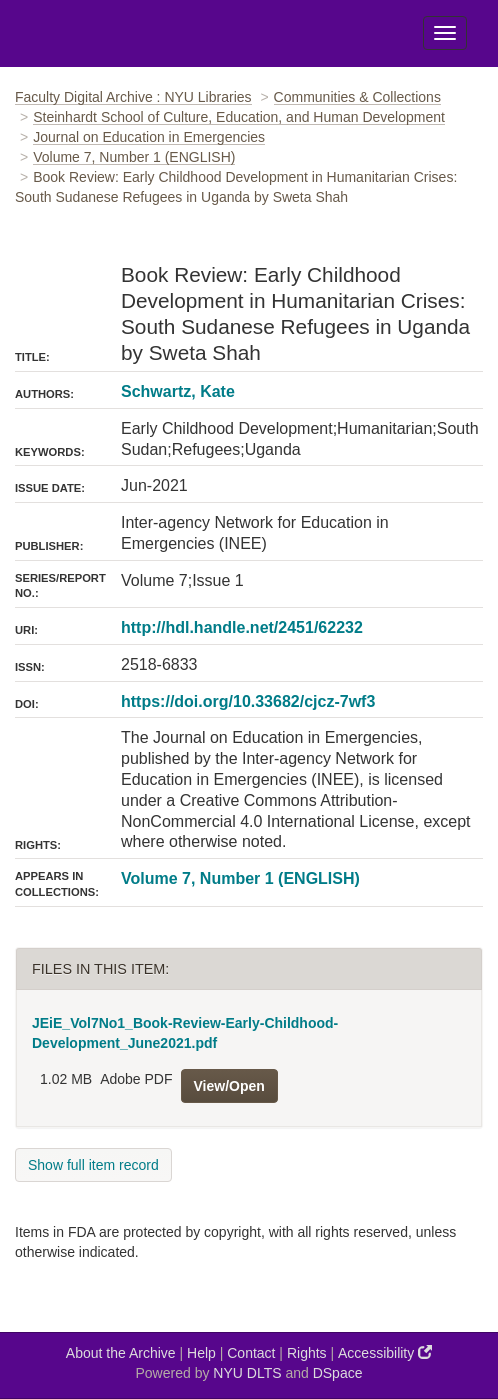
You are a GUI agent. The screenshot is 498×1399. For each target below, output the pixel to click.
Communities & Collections (357, 97)
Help (201, 1353)
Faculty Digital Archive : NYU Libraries (133, 97)
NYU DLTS (247, 1373)
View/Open (229, 1086)
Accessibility (385, 1352)
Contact (251, 1353)
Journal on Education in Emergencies (149, 137)
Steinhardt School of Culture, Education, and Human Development (239, 117)
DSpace (338, 1373)
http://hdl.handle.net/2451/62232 (242, 627)
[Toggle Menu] (445, 33)
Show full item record (93, 1165)
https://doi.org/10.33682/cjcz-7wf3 (248, 701)
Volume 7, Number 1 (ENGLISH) (134, 157)
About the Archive (121, 1353)
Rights (307, 1353)
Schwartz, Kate (178, 391)
